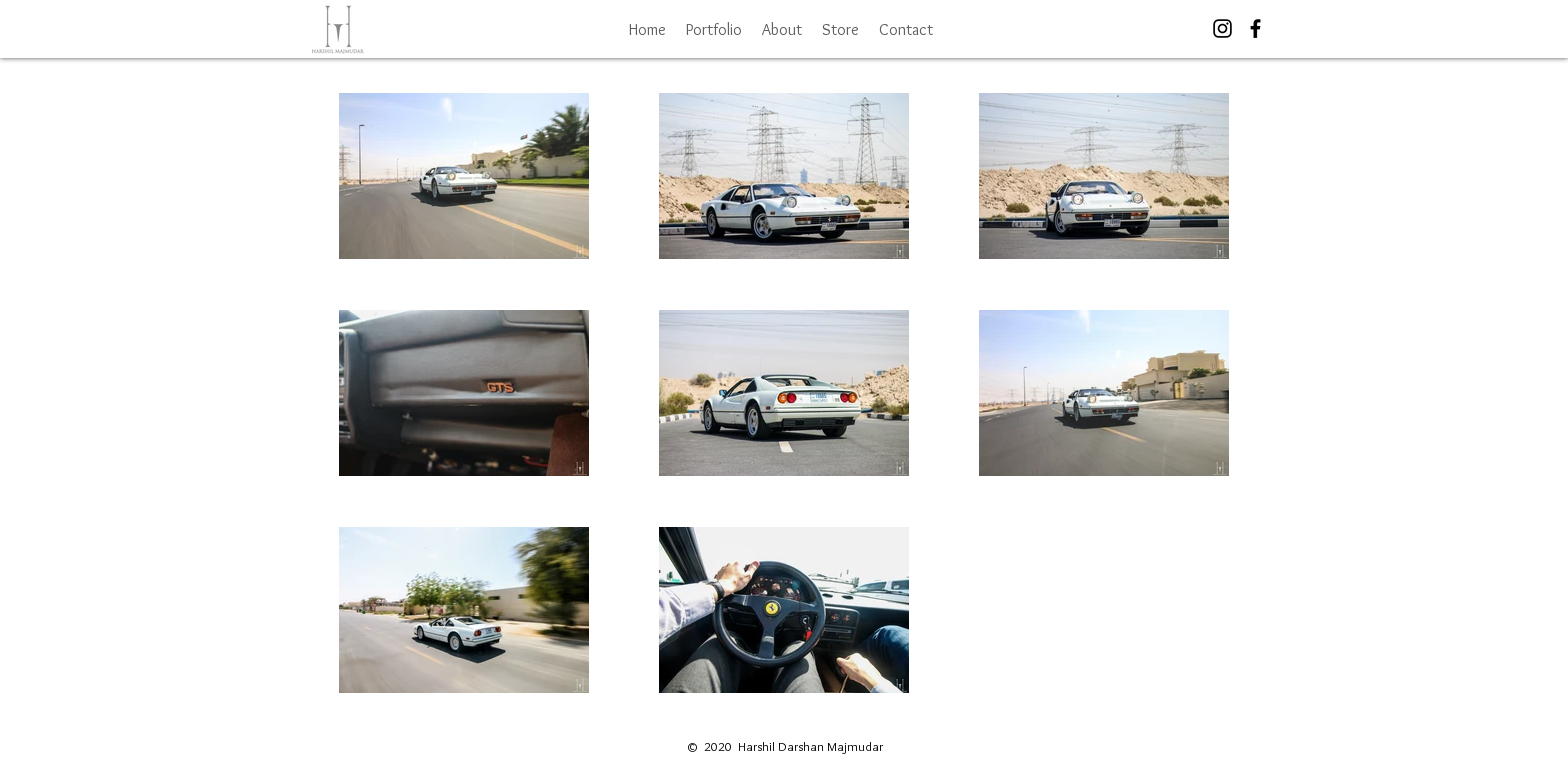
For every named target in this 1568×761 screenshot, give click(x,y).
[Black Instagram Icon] (1222, 28)
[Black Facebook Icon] (1255, 28)
